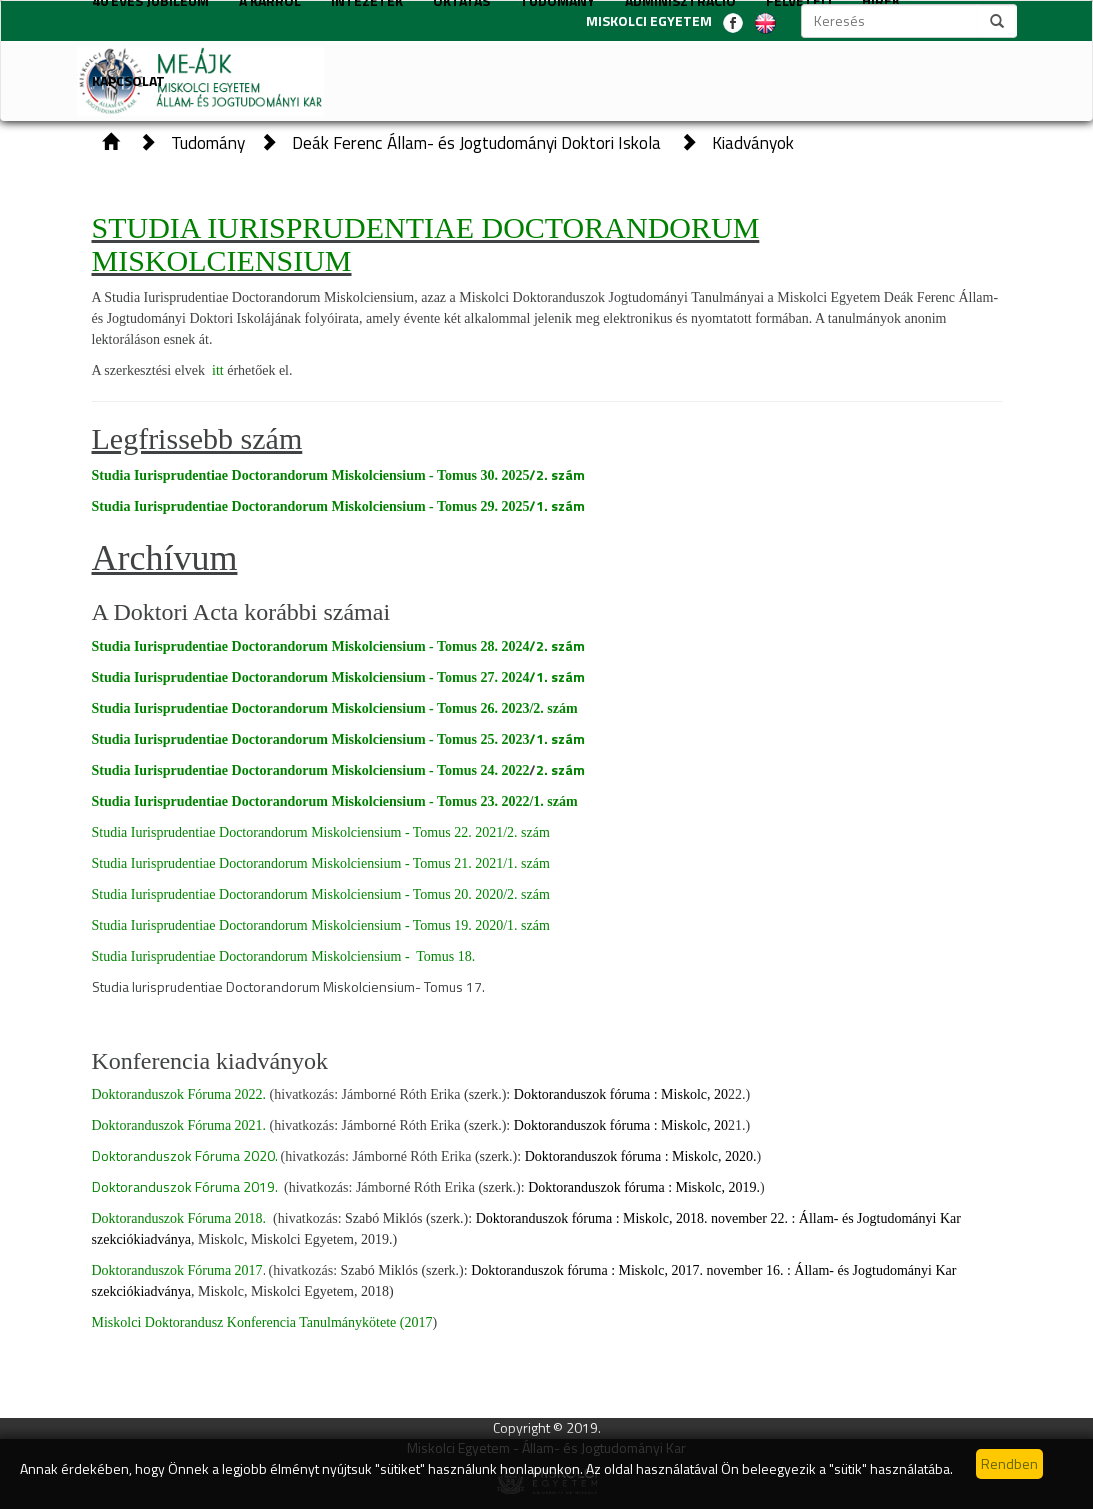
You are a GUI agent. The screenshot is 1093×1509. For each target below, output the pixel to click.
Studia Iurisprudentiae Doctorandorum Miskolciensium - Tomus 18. (284, 956)
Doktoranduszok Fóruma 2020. (185, 1155)
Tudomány (208, 142)
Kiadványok (753, 142)
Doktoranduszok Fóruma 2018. (181, 1218)
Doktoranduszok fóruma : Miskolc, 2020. (641, 1156)
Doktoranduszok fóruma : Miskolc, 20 (621, 1094)
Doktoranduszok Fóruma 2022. (179, 1094)
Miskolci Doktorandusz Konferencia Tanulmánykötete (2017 (262, 1322)
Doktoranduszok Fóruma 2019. (185, 1186)
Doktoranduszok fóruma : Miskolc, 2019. (644, 1187)
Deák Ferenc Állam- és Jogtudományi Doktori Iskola (478, 142)
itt (219, 370)
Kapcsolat (128, 80)
